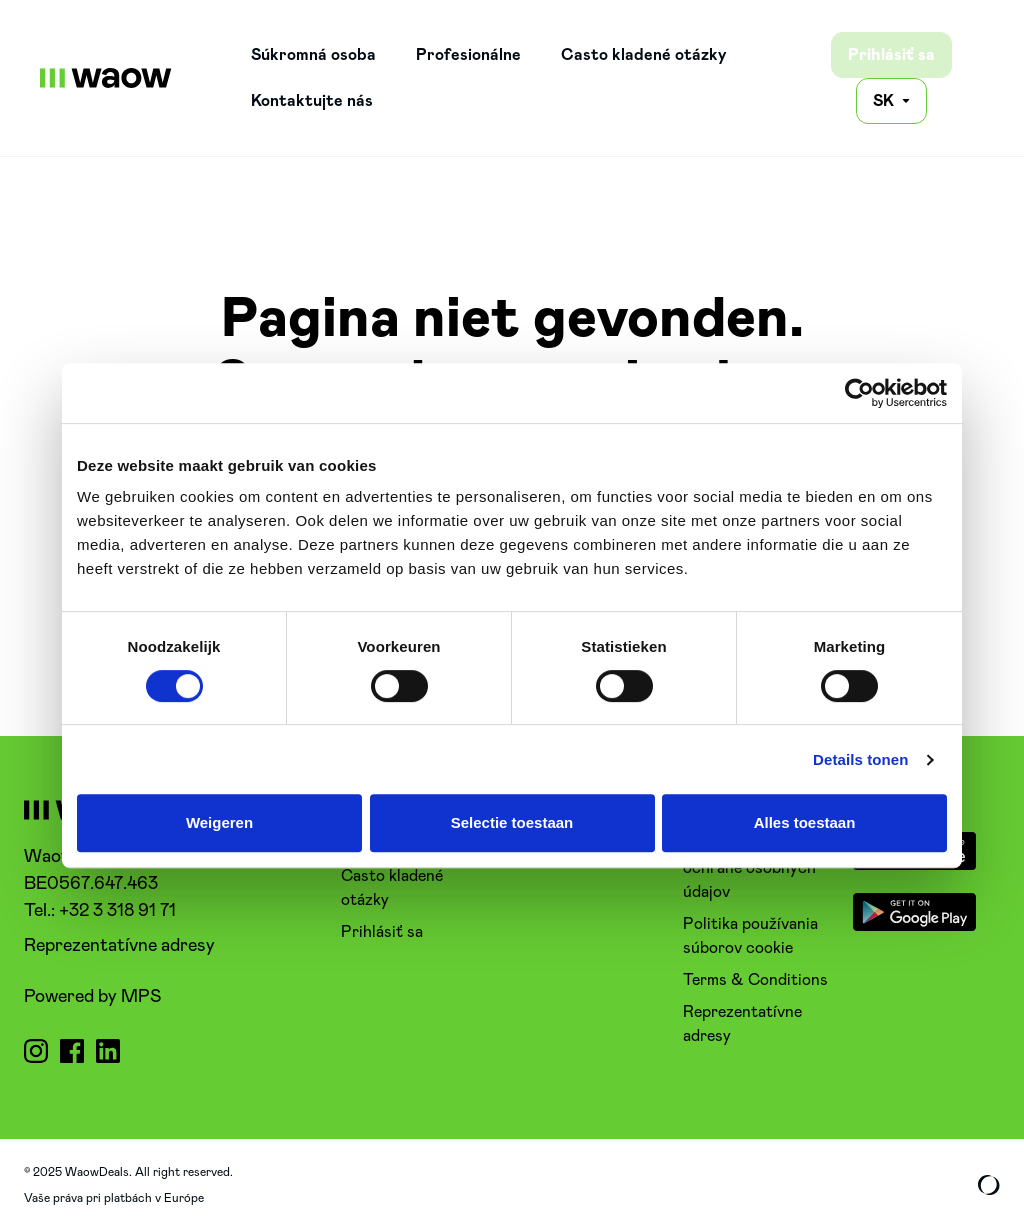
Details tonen (860, 759)
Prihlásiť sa (891, 55)
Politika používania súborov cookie (750, 936)
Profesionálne (468, 55)
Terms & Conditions (755, 980)
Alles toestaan (805, 822)
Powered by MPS (92, 997)
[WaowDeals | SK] (106, 78)
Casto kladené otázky (644, 55)
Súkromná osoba (313, 55)
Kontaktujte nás (312, 101)
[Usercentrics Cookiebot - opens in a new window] (859, 393)
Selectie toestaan (512, 822)
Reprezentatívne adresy (119, 946)
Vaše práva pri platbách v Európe (114, 1198)
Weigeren (219, 822)
